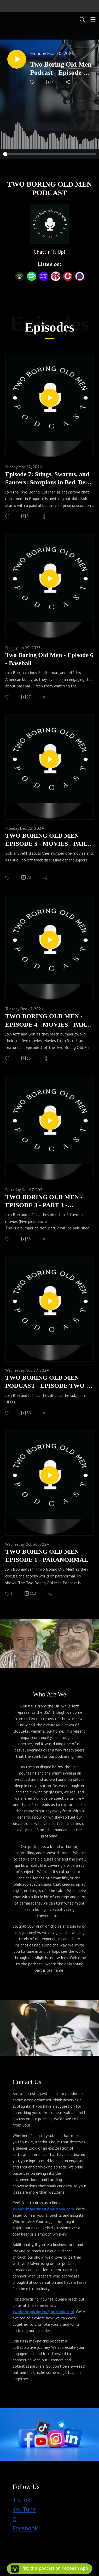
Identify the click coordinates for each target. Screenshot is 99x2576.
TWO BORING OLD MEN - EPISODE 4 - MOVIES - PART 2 (47, 1020)
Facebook (25, 2528)
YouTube (24, 2509)
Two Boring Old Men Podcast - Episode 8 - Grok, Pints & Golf (61, 69)
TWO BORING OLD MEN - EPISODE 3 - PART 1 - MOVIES (44, 1201)
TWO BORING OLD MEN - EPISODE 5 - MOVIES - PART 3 (47, 840)
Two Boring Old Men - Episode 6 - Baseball (49, 659)
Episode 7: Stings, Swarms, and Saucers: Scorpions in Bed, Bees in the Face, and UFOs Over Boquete (47, 478)
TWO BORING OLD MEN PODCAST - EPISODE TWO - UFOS (46, 1382)
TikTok (22, 2500)
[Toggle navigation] (93, 19)
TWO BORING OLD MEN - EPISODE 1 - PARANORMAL (46, 1555)
